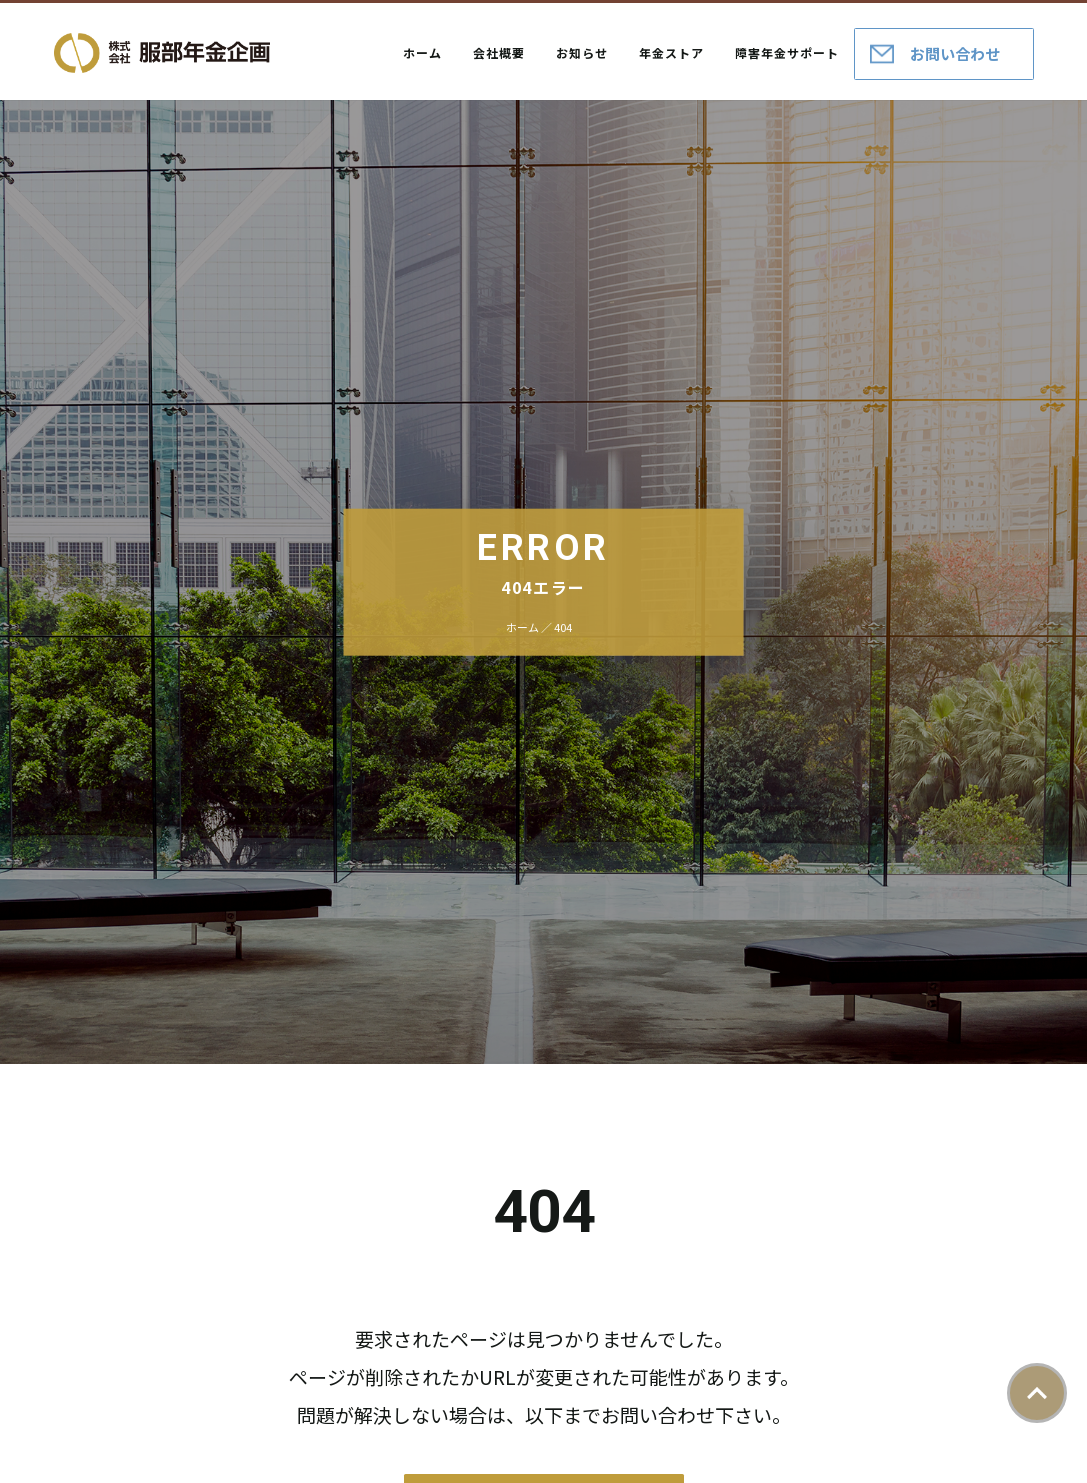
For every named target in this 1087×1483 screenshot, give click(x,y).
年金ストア (671, 52)
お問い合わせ (955, 53)
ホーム (422, 52)
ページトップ (1037, 1393)
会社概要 (499, 52)
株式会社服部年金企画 (162, 53)
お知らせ (582, 52)
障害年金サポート (787, 52)
